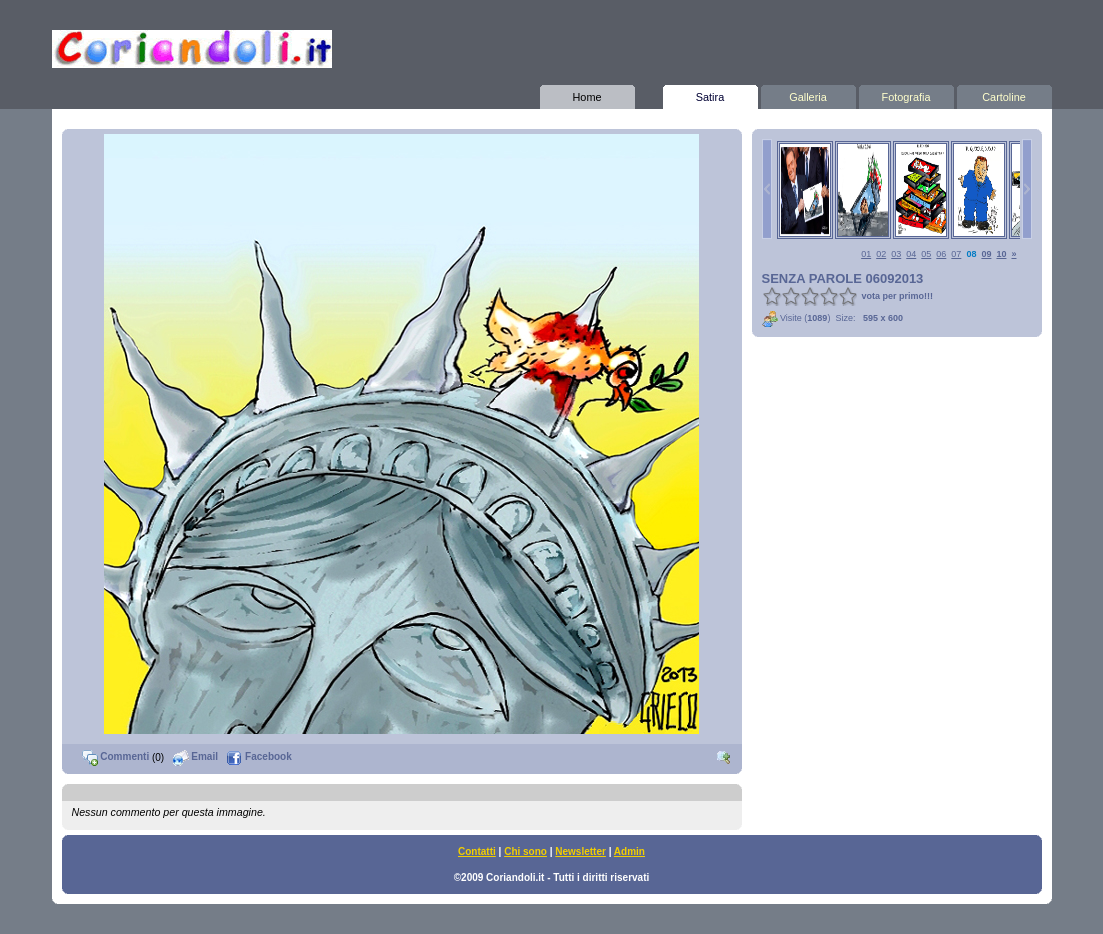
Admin (629, 851)
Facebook (258, 756)
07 (956, 254)
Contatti (477, 851)
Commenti (116, 756)
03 (896, 254)
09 (986, 254)
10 (1001, 254)
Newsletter (580, 851)
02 (881, 254)
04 (911, 254)
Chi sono (525, 851)
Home (587, 94)
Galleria (808, 94)
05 (926, 254)
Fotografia (906, 94)
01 (866, 254)
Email (195, 756)
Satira (710, 94)
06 (941, 254)
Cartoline (1004, 94)
